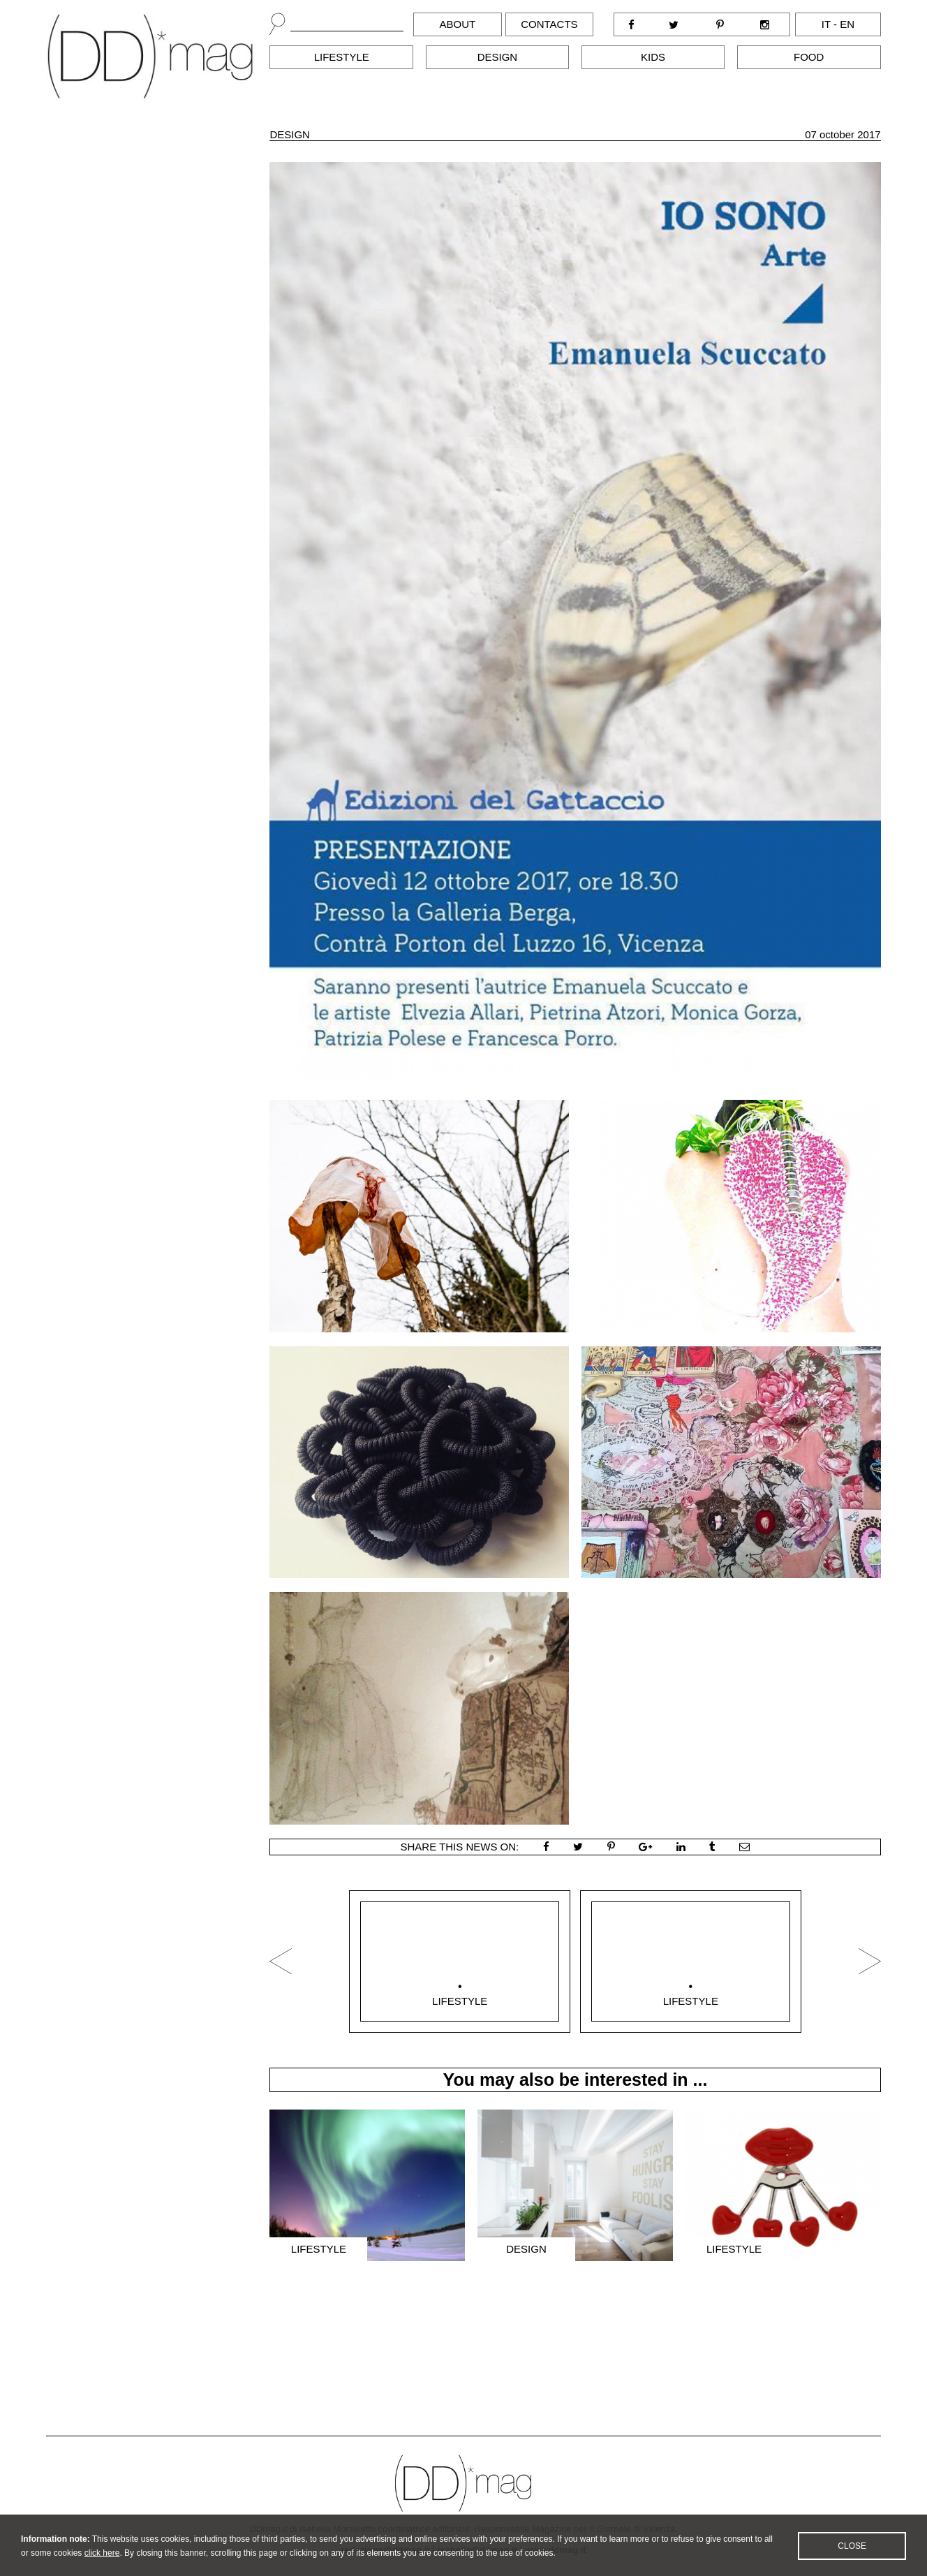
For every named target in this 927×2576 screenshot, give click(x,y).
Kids (653, 57)
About (458, 24)
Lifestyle (341, 57)
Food (809, 57)
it (826, 24)
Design (497, 57)
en (847, 24)
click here (102, 2566)
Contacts (549, 24)
